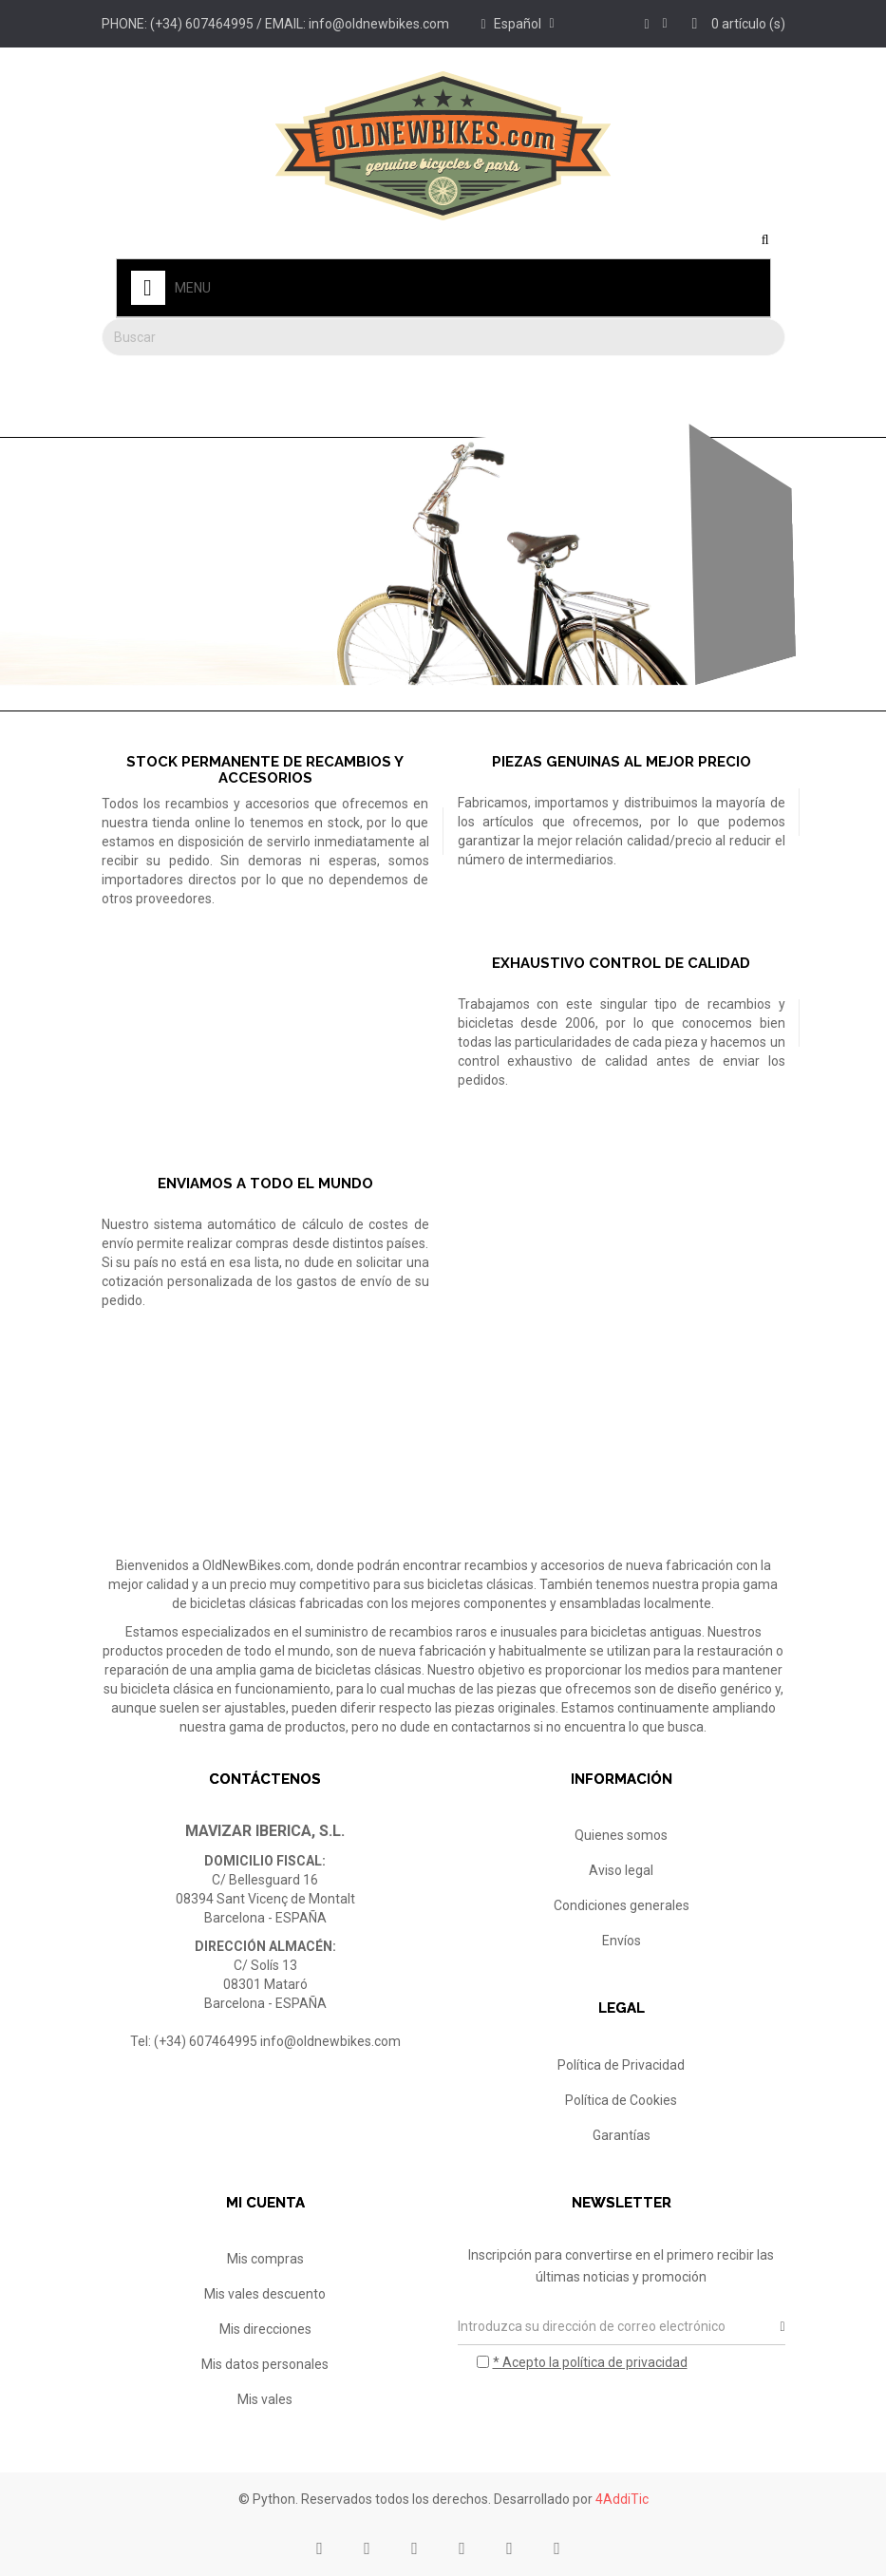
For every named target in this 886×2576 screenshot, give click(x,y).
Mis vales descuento (265, 2293)
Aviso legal (621, 1870)
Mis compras (265, 2258)
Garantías (621, 2135)
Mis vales (264, 2399)
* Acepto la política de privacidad (590, 2362)
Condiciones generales (621, 1905)
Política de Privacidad (621, 2065)
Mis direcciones (265, 2329)
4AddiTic (622, 2499)
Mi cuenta (265, 2202)
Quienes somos (621, 1835)
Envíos (621, 1940)
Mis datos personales (265, 2364)
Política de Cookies (621, 2100)
